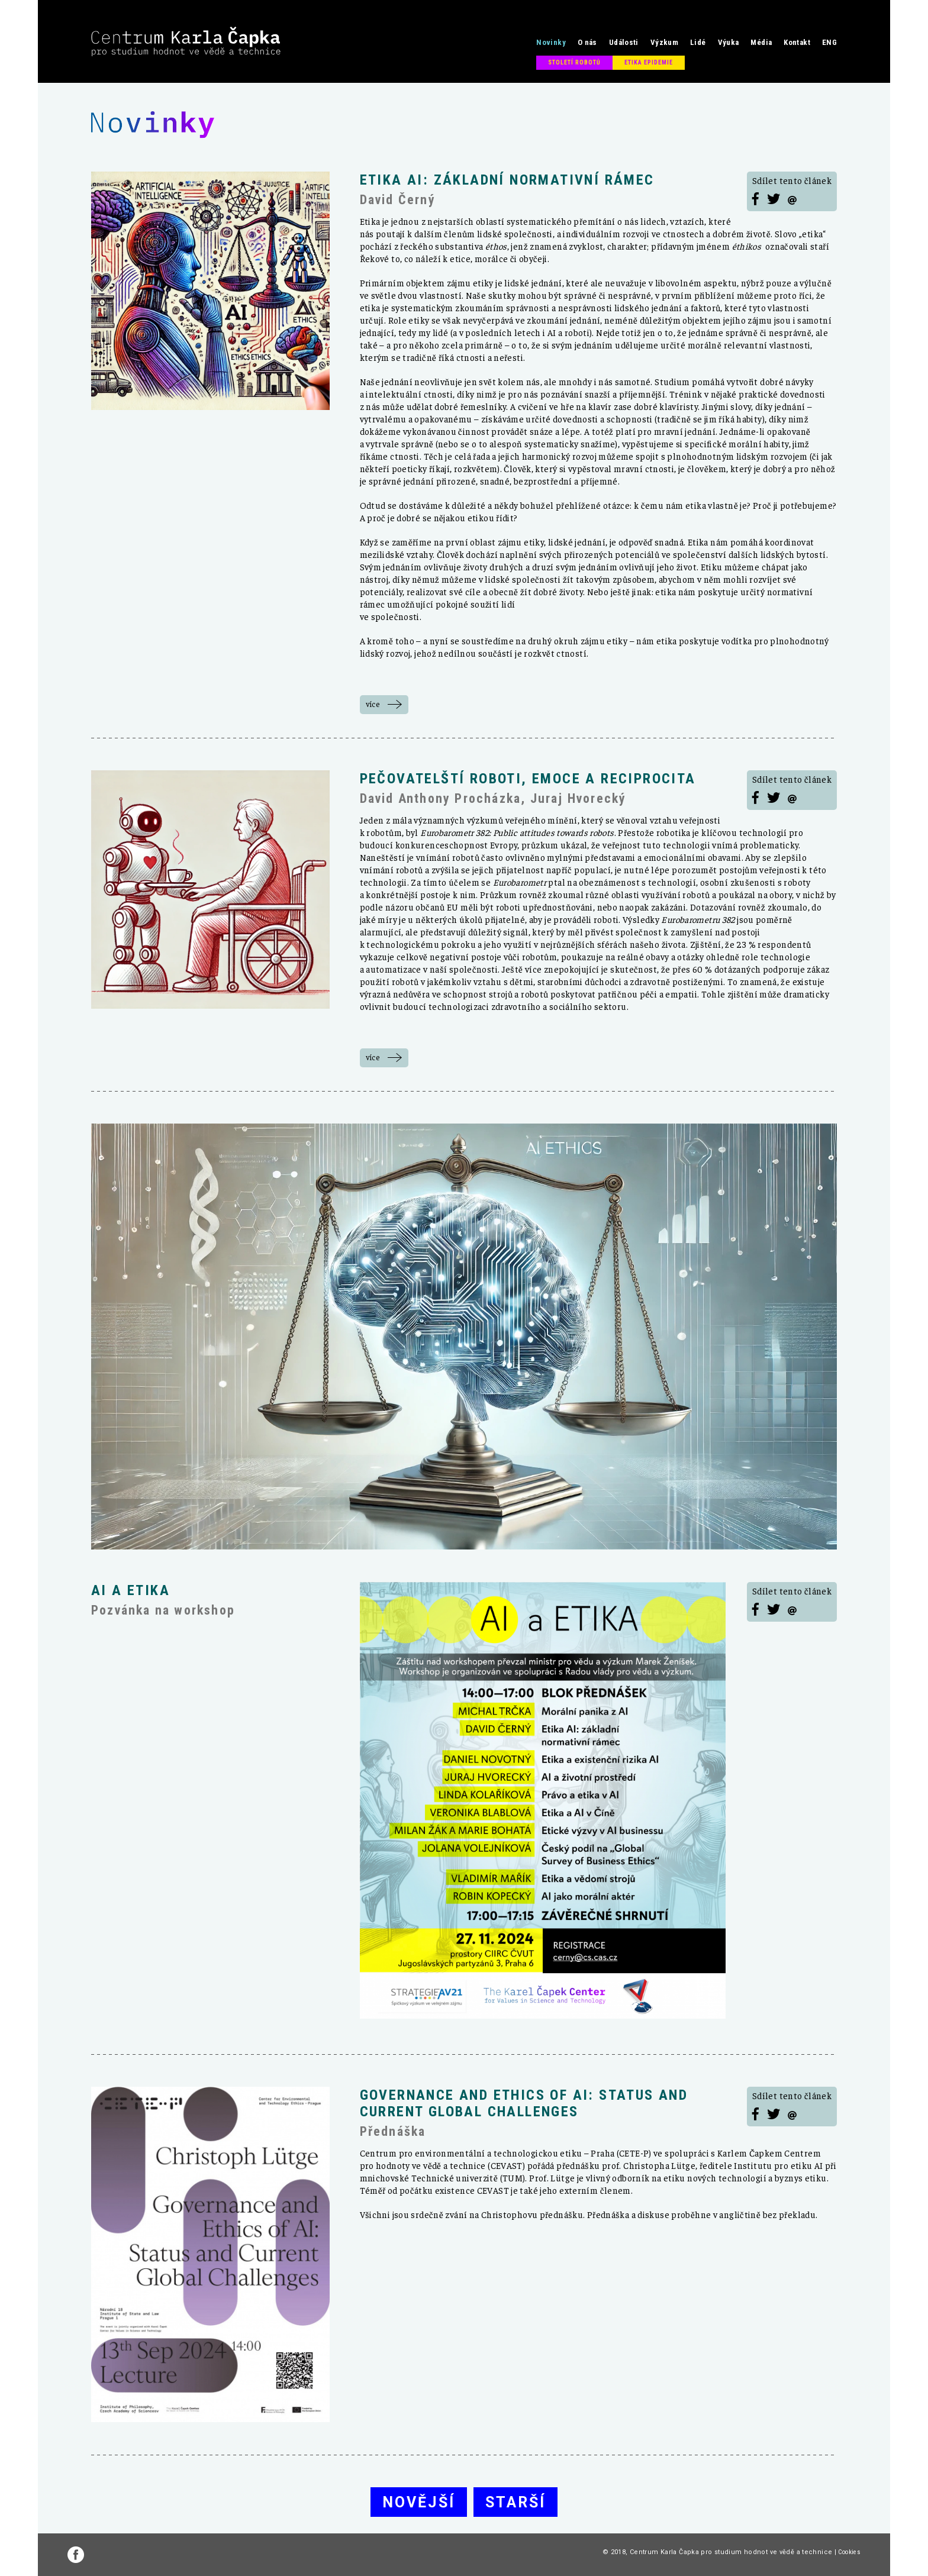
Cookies (849, 2552)
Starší (515, 2502)
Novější (418, 2502)
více (373, 704)
